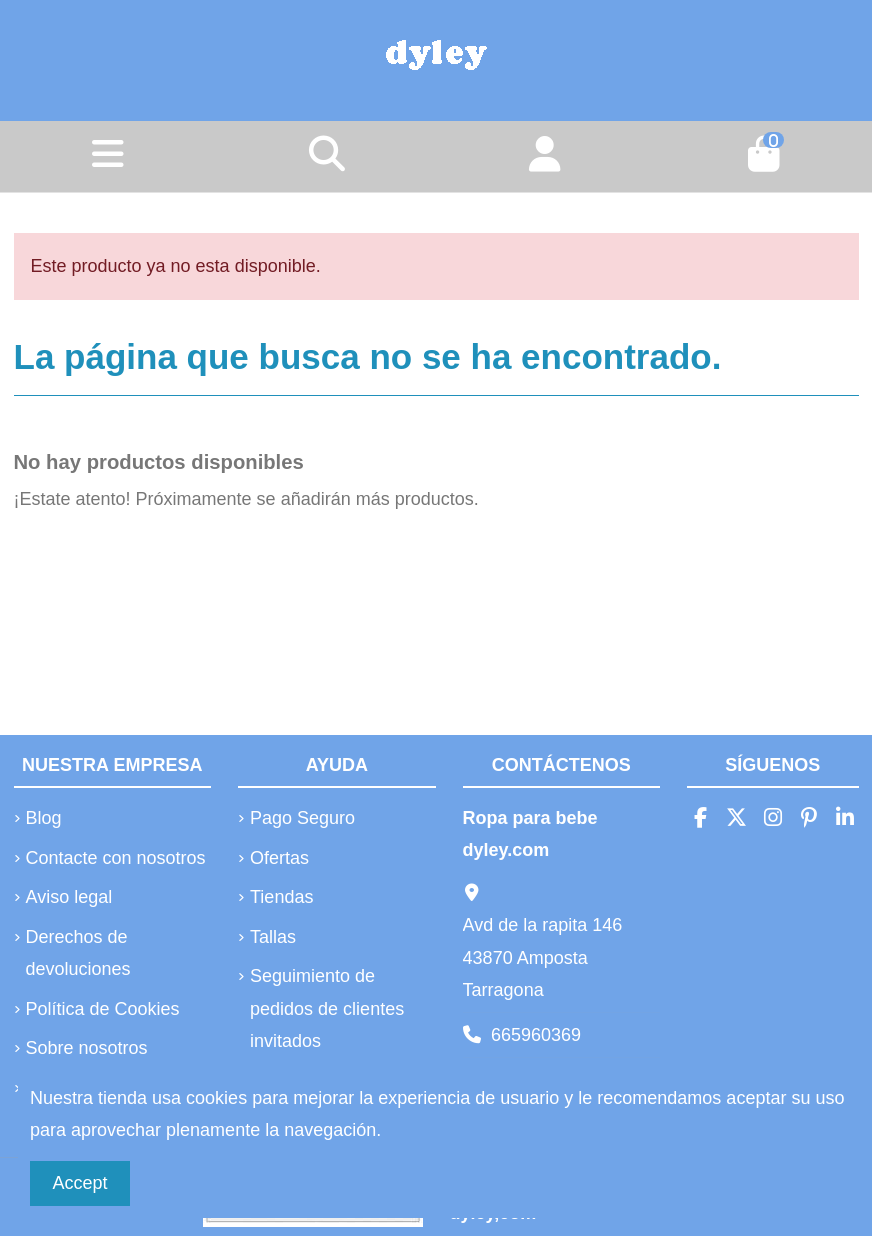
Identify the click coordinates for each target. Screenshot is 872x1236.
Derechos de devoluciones (78, 953)
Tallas (273, 937)
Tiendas (281, 897)
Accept (80, 1183)
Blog (44, 818)
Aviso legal (69, 897)
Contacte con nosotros (116, 858)
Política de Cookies (103, 1009)
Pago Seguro (302, 818)
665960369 (536, 1035)
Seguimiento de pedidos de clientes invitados (327, 1008)
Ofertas (279, 858)
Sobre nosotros (87, 1048)
